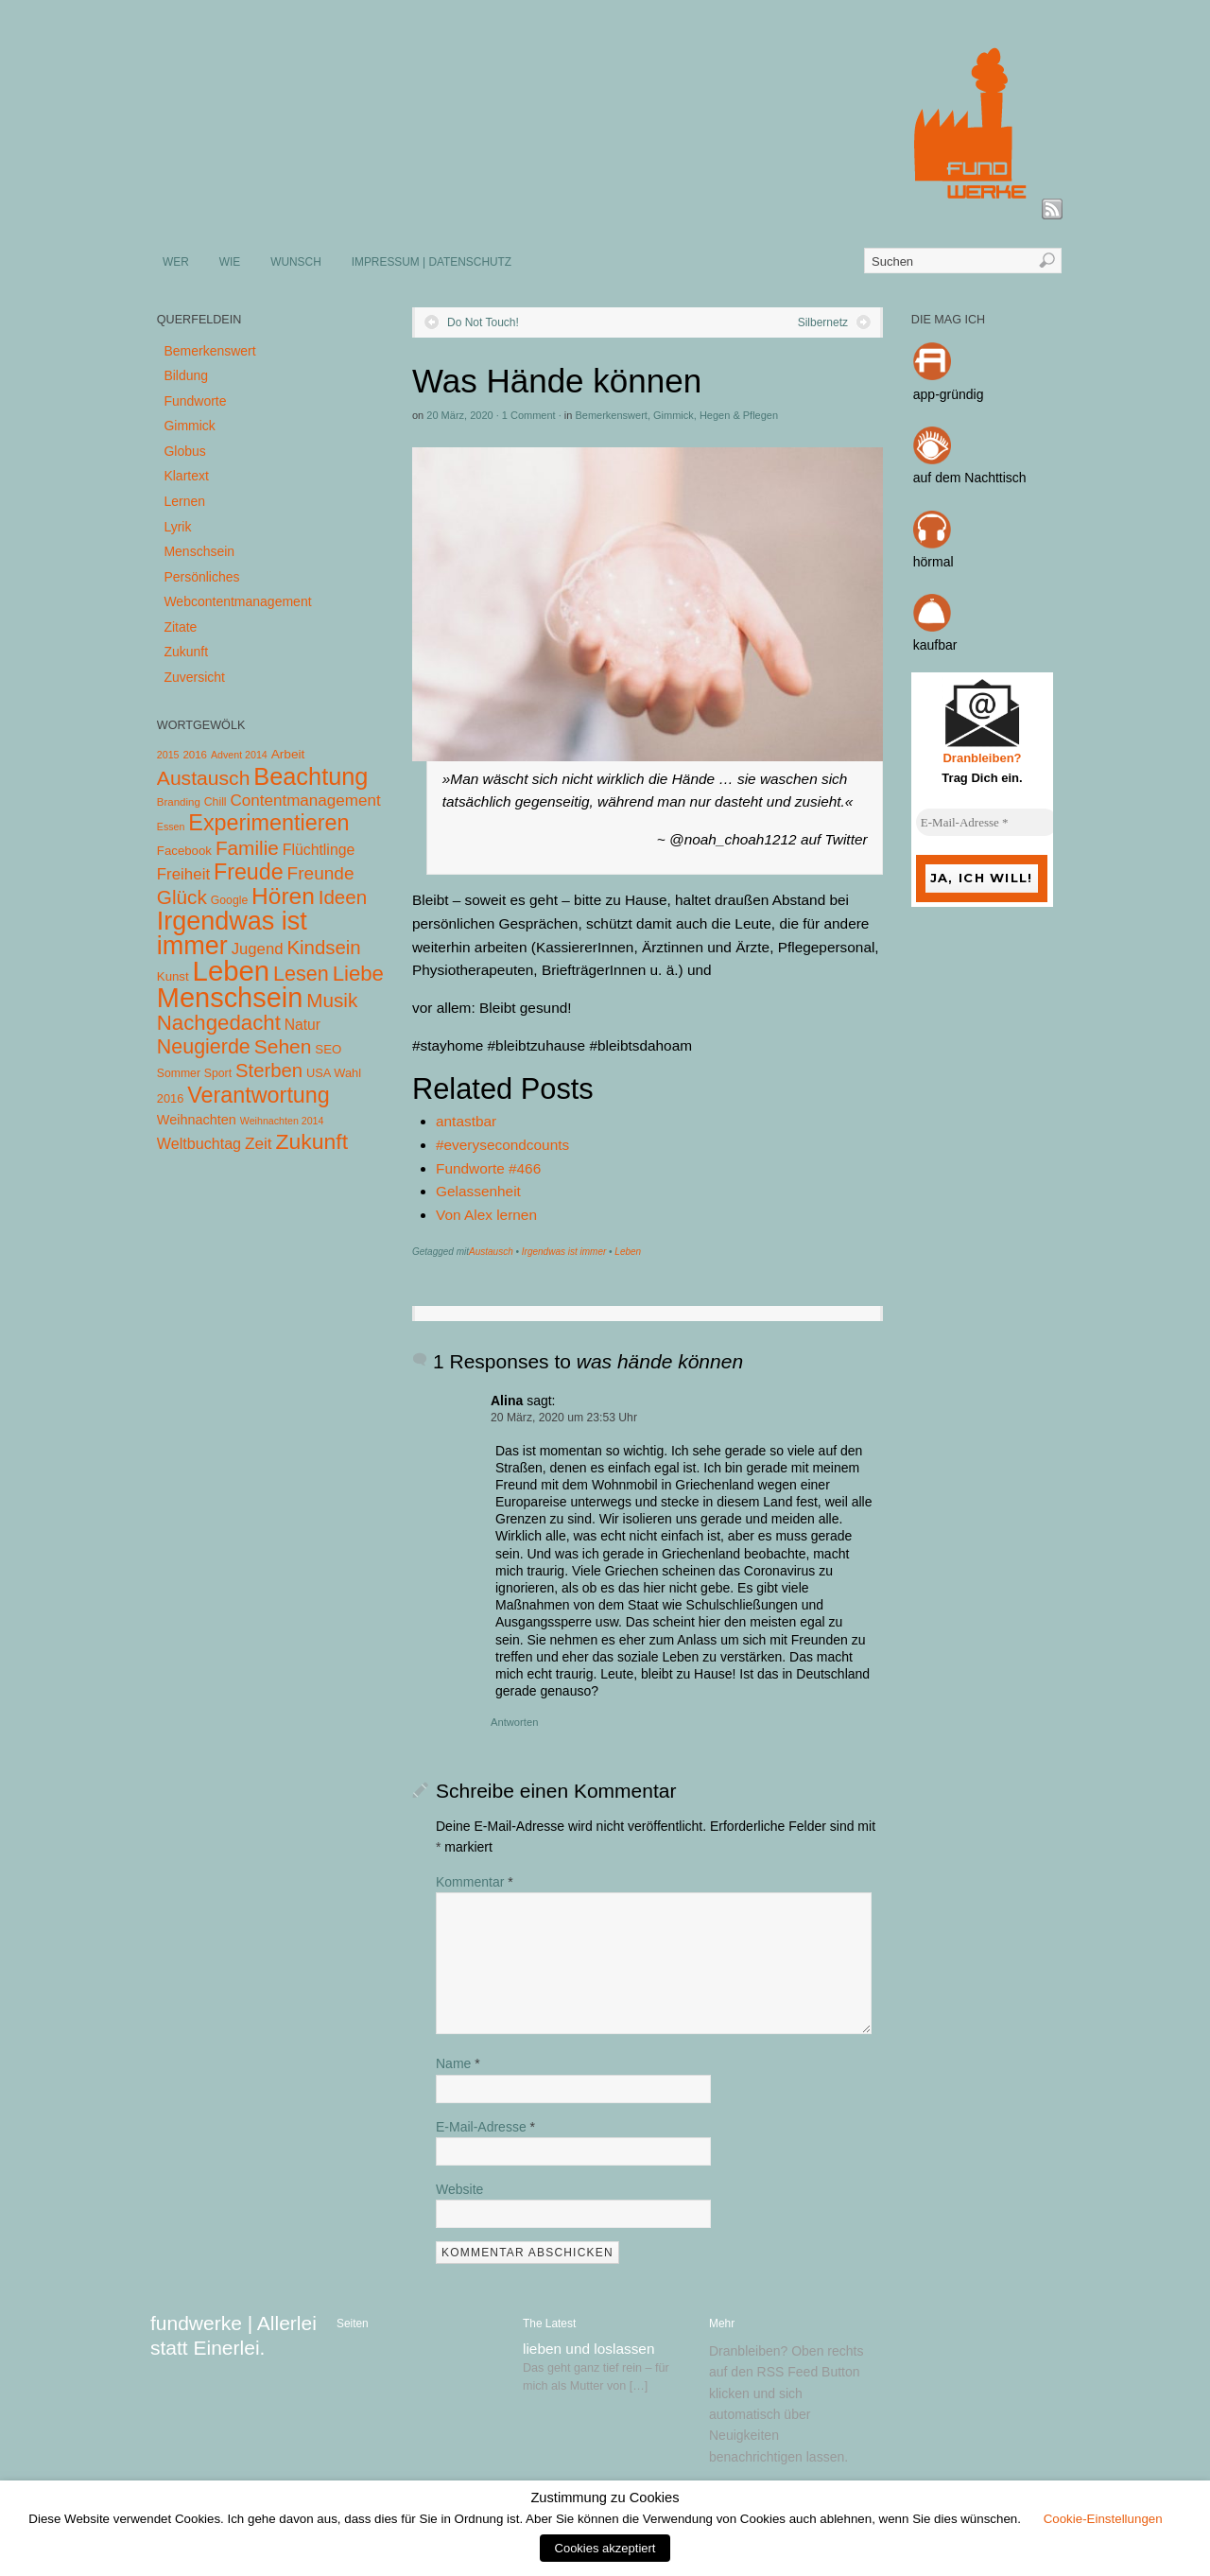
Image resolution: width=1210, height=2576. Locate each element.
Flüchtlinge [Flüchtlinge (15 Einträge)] (319, 850)
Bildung (186, 375)
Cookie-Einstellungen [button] (1103, 2519)
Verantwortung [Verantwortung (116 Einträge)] (258, 1095)
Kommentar (474, 1881)
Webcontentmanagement (237, 601)
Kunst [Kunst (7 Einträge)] (173, 976)
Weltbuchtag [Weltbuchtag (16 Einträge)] (199, 1143)
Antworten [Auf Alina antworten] (514, 1722)
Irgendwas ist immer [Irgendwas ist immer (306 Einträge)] (232, 933)
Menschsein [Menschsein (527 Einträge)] (230, 998)
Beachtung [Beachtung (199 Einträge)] (310, 776)
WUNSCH (295, 262)
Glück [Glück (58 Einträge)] (182, 897)
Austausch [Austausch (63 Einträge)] (204, 778)
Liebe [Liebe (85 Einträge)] (358, 973)
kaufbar (935, 645)
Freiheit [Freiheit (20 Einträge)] (183, 874)
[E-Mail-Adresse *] (987, 823)
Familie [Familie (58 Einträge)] (247, 848)
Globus (184, 451)
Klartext (186, 475)
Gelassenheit (478, 1191)
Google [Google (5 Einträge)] (229, 900)
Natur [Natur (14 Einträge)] (302, 1025)
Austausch (491, 1251)
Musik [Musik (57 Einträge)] (331, 1000)
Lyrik (177, 526)
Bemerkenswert (611, 415)
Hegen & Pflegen (739, 415)
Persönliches (201, 576)
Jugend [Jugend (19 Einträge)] (258, 949)
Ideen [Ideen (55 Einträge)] (343, 897)
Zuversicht (194, 677)
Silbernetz (823, 322)
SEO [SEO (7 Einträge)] (328, 1049)
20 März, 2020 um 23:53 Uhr (564, 1417)
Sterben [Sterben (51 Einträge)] (268, 1070)
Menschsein (199, 551)
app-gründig (948, 394)
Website (459, 2189)
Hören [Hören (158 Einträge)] (283, 896)
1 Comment (529, 415)
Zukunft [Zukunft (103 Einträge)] (312, 1141)
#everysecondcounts (502, 1145)
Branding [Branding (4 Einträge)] (178, 802)
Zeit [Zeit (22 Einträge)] (258, 1143)
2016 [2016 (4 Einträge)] (194, 754)
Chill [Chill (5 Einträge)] (215, 802)
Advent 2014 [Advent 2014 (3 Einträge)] (239, 754)
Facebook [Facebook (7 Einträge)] (184, 851)
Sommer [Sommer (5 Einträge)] (178, 1073)
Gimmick (673, 415)
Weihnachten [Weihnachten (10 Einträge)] (196, 1119)
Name (458, 2063)
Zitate (180, 627)
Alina (507, 1400)
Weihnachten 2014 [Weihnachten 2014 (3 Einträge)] (282, 1120)
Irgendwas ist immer (564, 1251)
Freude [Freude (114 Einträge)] (249, 872)
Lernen (184, 501)
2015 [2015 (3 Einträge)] (168, 754)
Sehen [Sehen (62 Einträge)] (283, 1046)
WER (176, 262)
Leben (627, 1251)
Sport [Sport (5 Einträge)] (218, 1073)
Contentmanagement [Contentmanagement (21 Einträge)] (305, 800)
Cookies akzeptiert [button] (605, 2548)
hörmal (933, 561)
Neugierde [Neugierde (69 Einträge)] (204, 1047)
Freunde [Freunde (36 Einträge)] (320, 873)
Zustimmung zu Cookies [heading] (604, 2497)
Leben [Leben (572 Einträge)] (231, 970)
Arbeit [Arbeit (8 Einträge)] (288, 754)
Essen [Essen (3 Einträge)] (171, 826)
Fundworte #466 (488, 1168)
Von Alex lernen (486, 1215)
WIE (229, 262)
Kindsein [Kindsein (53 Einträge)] (323, 947)
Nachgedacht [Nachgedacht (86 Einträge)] (219, 1023)
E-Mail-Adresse (485, 2126)
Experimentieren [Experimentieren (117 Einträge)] (268, 822)
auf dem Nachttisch (970, 477)
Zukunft (186, 651)
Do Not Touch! (483, 322)
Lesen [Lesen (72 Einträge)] (301, 973)
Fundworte (195, 401)
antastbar (466, 1121)
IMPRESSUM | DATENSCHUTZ (431, 262)
